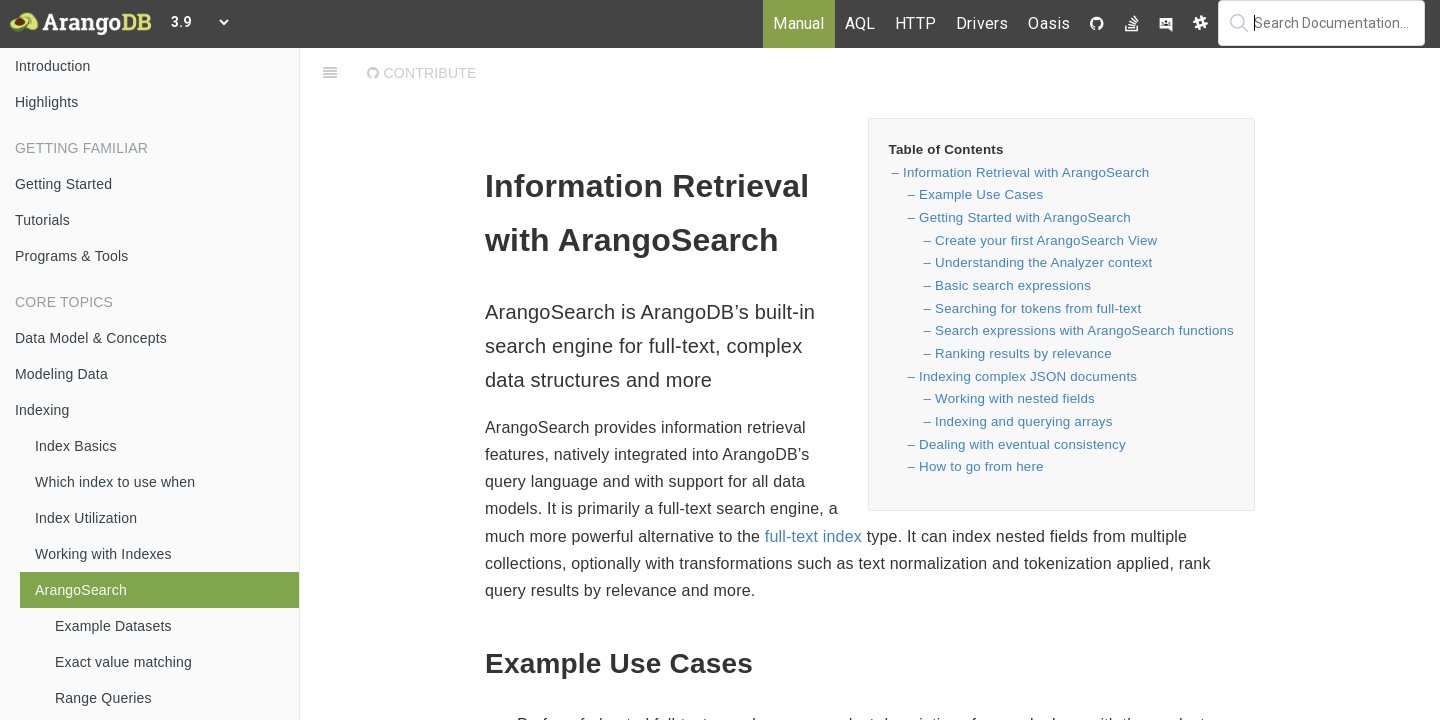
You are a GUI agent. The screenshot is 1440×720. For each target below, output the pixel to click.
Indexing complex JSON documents (1028, 376)
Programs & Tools (71, 256)
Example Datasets (113, 626)
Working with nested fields (1015, 398)
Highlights (46, 102)
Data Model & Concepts (91, 338)
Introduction (53, 66)
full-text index (813, 536)
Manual (798, 23)
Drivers (982, 23)
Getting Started (63, 184)
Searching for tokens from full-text (1038, 308)
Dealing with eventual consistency (1022, 444)
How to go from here (981, 466)
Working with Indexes (103, 554)
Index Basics (76, 446)
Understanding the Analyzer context (1043, 262)
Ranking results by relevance (1023, 353)
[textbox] (1321, 23)
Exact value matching (123, 662)
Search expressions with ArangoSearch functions (1084, 330)
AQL (860, 23)
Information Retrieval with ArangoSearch (1026, 172)
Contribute (421, 73)
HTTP (915, 23)
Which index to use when (115, 482)
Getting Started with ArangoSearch (1025, 217)
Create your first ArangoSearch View (1046, 240)
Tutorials (42, 220)
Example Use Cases (981, 194)
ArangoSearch (81, 590)
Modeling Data (61, 374)
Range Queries (103, 698)
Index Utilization (86, 518)
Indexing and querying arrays (1024, 421)
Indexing (42, 410)
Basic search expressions (1013, 285)
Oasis (1049, 23)
